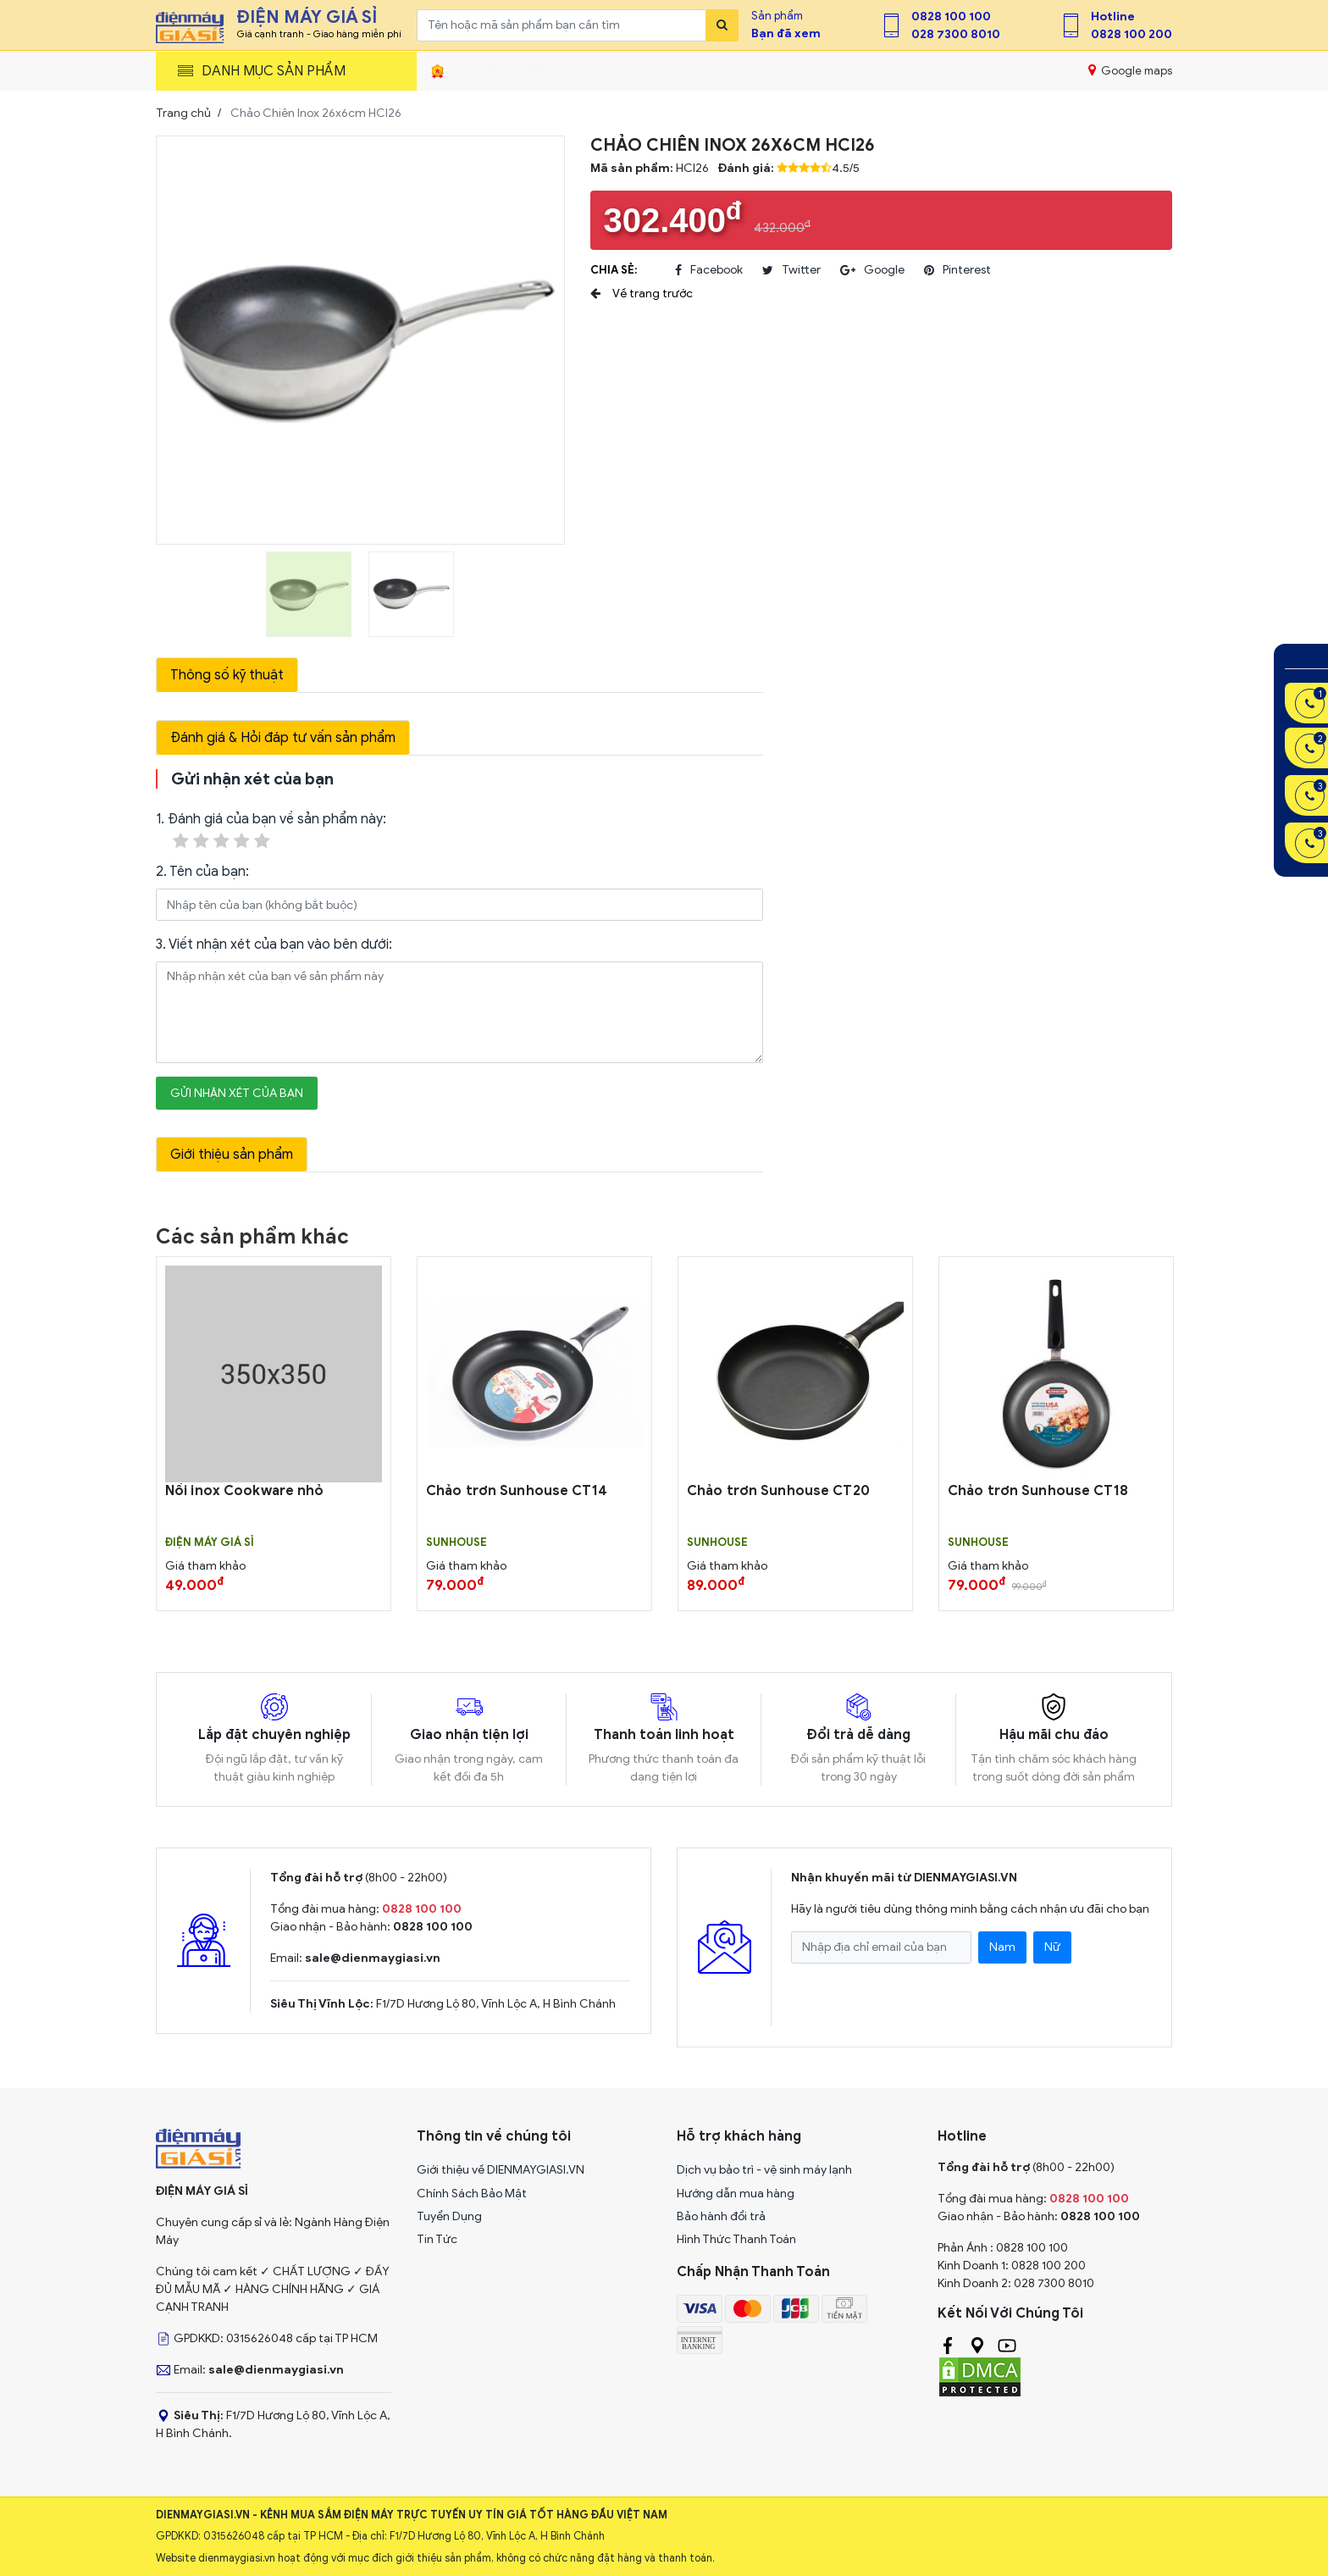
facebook (709, 270)
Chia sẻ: (613, 270)
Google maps (1130, 70)
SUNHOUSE (456, 1542)
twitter (791, 270)
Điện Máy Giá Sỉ (209, 1542)
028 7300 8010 (955, 34)
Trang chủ (183, 113)
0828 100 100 (951, 16)
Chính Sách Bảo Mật (472, 2193)
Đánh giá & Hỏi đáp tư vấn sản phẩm (283, 737)
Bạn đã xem (786, 33)
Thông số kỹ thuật (227, 675)
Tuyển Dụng (449, 2216)
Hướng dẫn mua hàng (735, 2193)
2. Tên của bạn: (202, 871)
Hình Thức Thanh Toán (736, 2239)
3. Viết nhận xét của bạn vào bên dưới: (274, 944)
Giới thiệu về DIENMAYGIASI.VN (500, 2170)
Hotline (1113, 16)
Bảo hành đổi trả (721, 2216)
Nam (1002, 1947)
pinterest (957, 270)
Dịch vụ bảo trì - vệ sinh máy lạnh (764, 2170)
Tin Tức (437, 2239)
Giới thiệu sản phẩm (231, 1154)
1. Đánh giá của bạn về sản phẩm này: (271, 831)
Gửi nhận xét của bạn (236, 1093)
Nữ (1052, 1947)
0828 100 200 (1131, 34)
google (872, 270)
